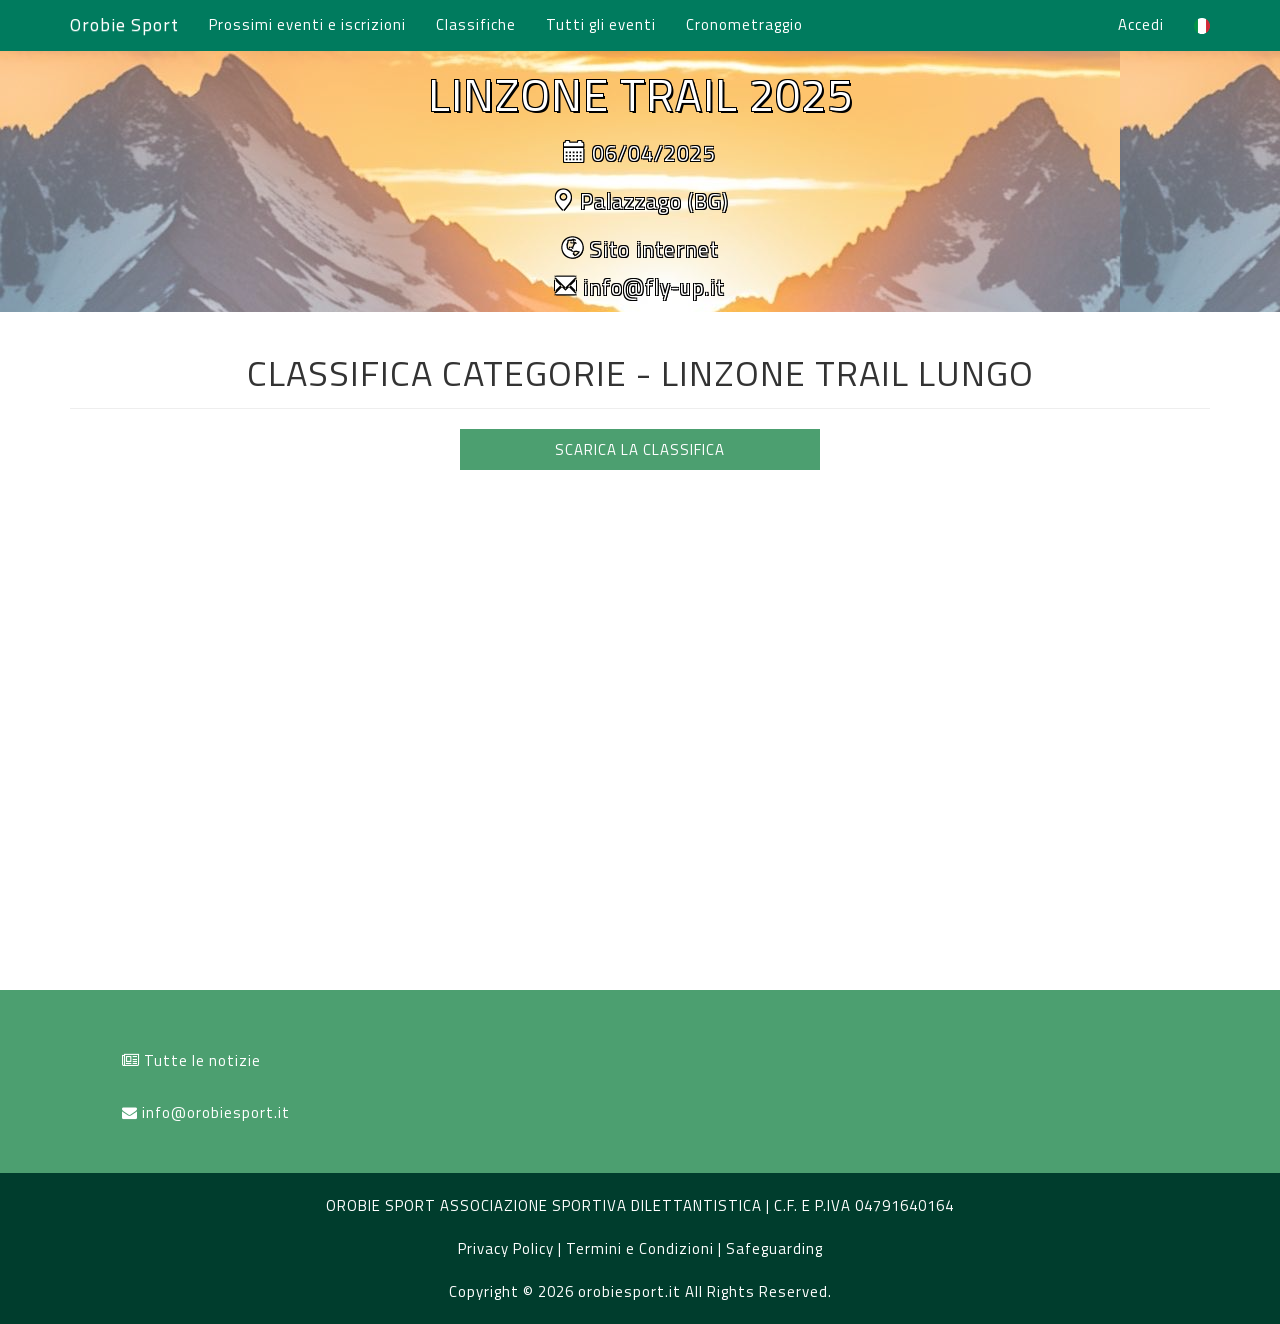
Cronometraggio (744, 24)
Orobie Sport (124, 24)
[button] (1202, 25)
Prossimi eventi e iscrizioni (307, 24)
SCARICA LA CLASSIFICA (640, 449)
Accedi (1141, 24)
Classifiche (476, 24)
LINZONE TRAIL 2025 (640, 94)
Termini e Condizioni (642, 1248)
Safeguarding (774, 1248)
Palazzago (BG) (654, 201)
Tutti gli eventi (601, 24)
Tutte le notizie (202, 1060)
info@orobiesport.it (216, 1112)
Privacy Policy (508, 1248)
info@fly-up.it (654, 287)
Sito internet (654, 249)
